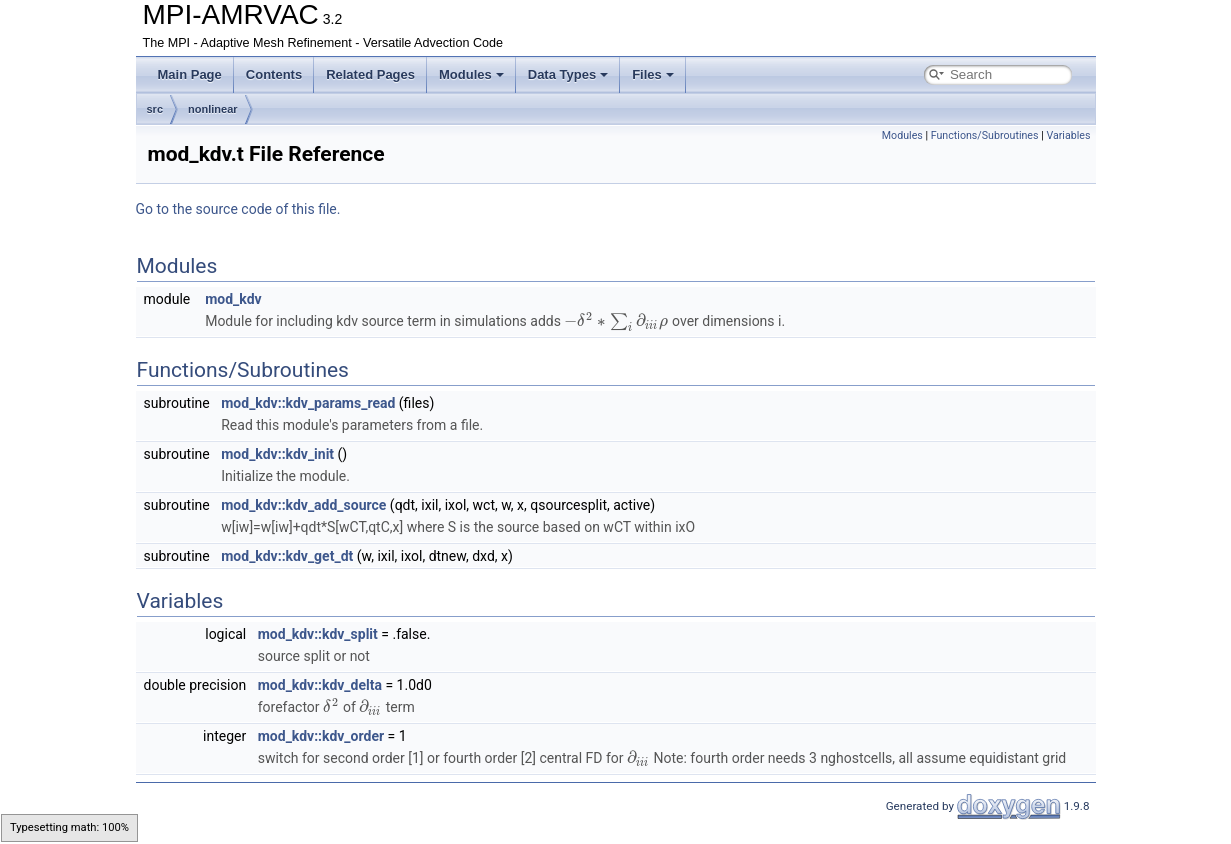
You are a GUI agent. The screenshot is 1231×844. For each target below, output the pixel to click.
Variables (1068, 135)
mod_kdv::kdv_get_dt (287, 556)
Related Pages (370, 74)
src (155, 109)
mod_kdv (233, 299)
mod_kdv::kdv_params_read (308, 403)
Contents (274, 74)
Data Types (568, 74)
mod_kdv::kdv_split (318, 634)
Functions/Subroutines (985, 135)
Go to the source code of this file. (238, 209)
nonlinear (213, 109)
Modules (471, 74)
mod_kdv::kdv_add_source (303, 505)
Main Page (190, 74)
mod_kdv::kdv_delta (320, 685)
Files (653, 74)
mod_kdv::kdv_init (277, 454)
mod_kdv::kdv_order (321, 736)
